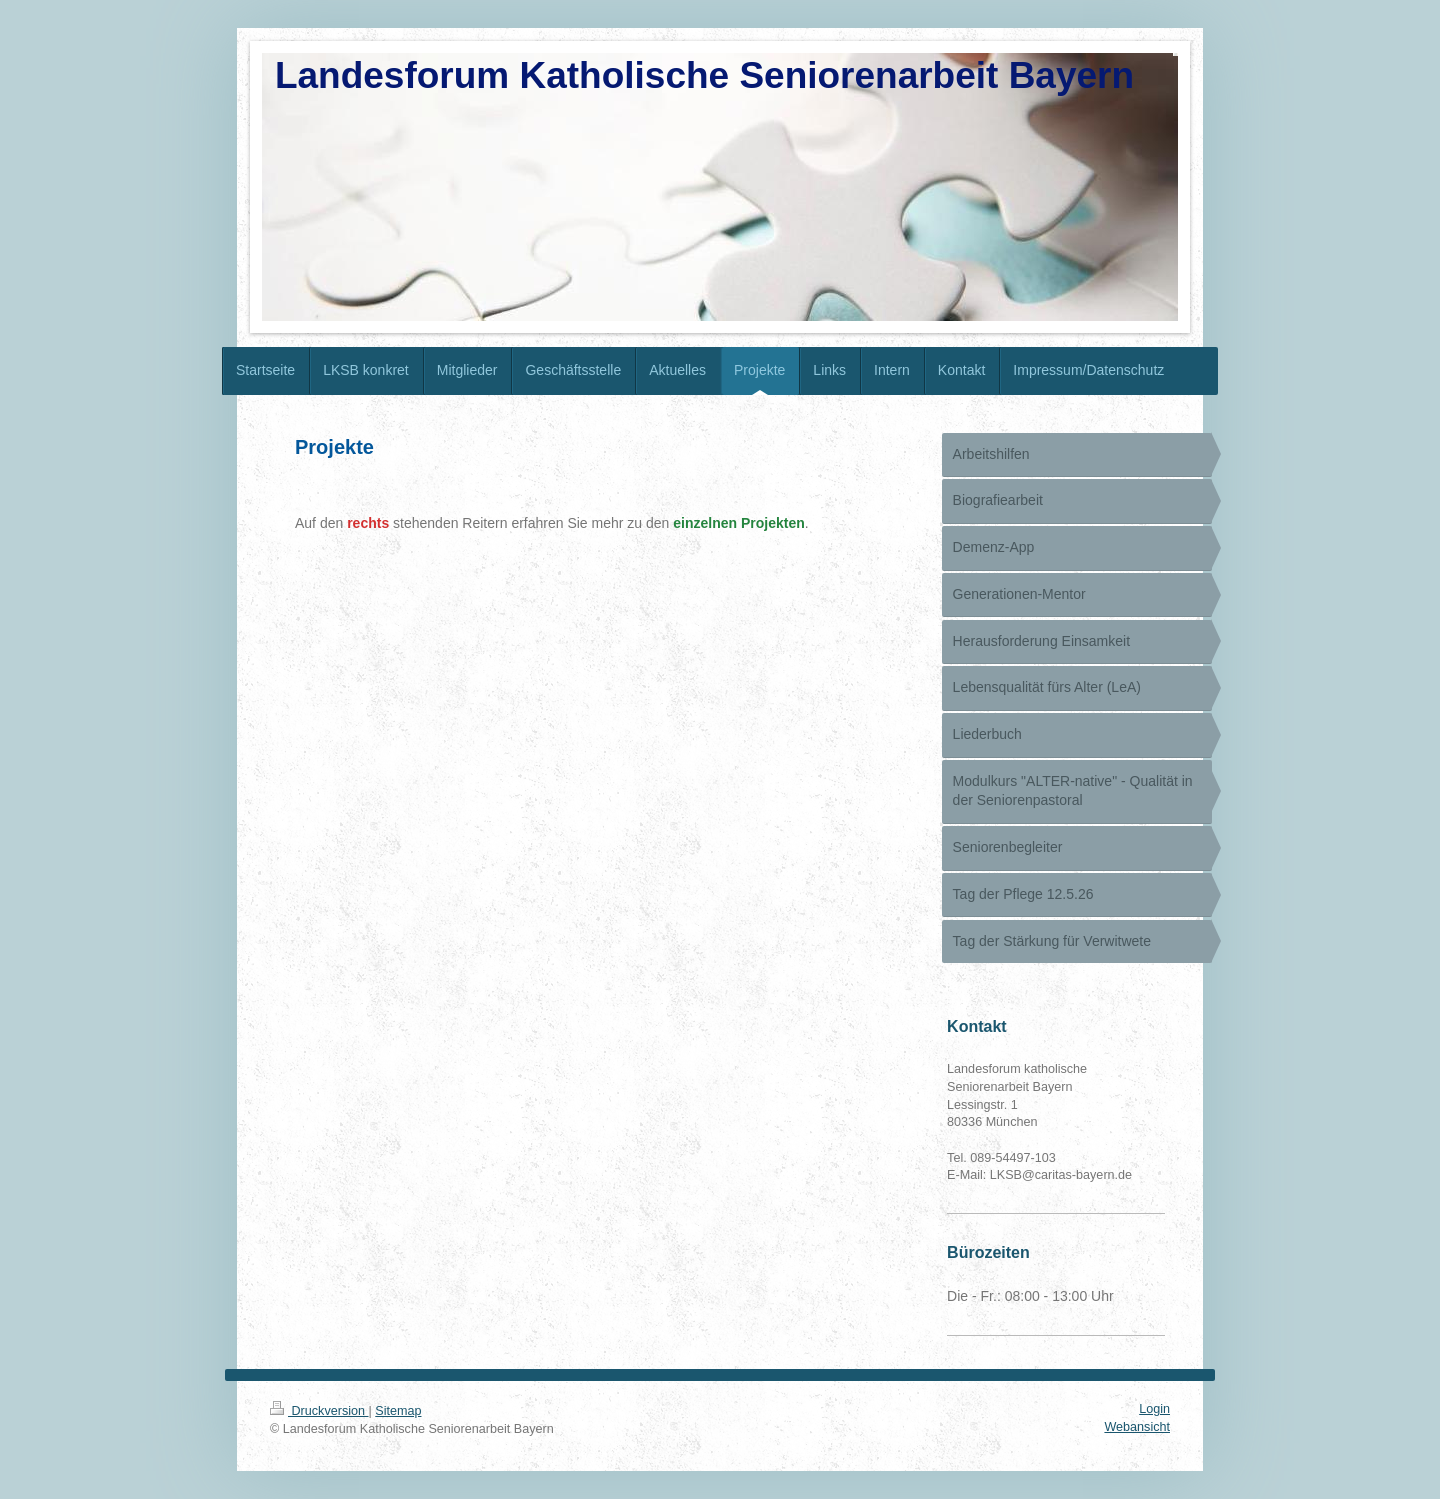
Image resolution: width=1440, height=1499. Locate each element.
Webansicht (1137, 1427)
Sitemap (398, 1411)
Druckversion (319, 1411)
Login (1154, 1409)
